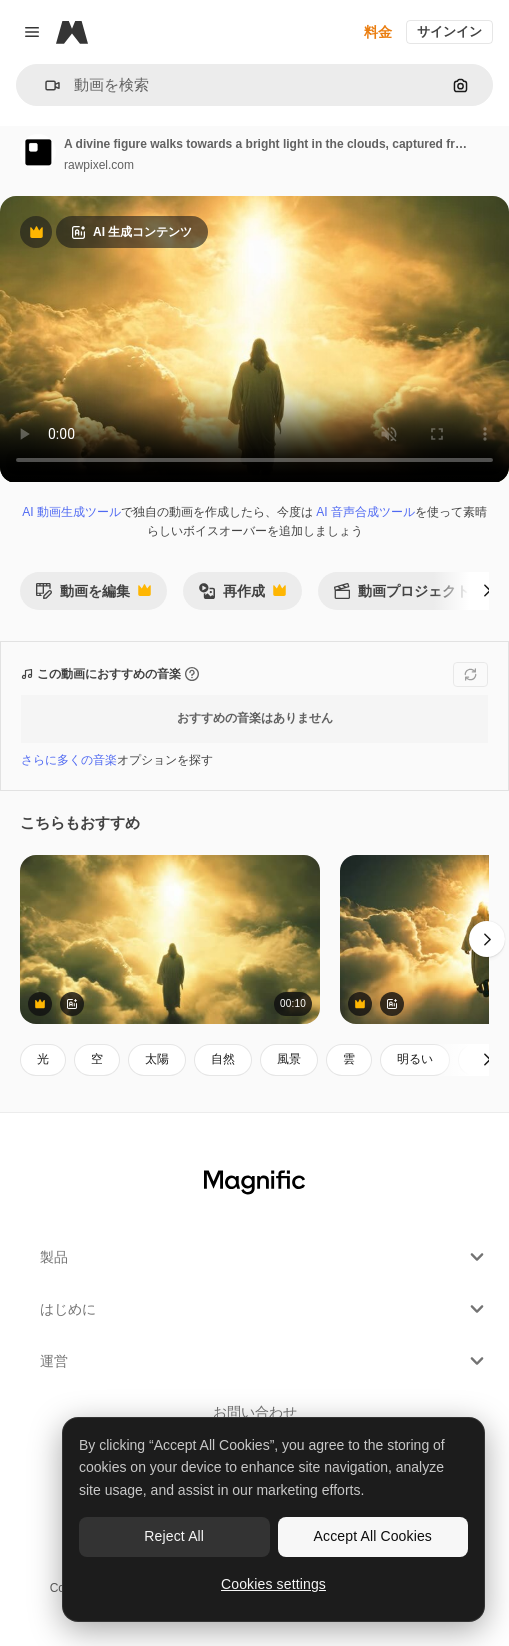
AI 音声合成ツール (365, 512)
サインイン (449, 31)
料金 (378, 32)
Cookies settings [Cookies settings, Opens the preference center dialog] (273, 1584)
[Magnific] (72, 32)
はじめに (264, 1309)
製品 (264, 1257)
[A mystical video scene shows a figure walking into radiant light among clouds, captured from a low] (170, 939)
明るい (415, 1059)
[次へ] (487, 591)
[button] (44, 85)
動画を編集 (93, 596)
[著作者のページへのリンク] (38, 152)
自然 (223, 1059)
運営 (264, 1361)
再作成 (242, 596)
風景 (289, 1059)
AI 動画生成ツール (71, 512)
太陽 (157, 1059)
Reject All (174, 1536)
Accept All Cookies (373, 1536)
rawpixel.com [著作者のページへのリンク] (99, 165)
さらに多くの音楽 (69, 760)
